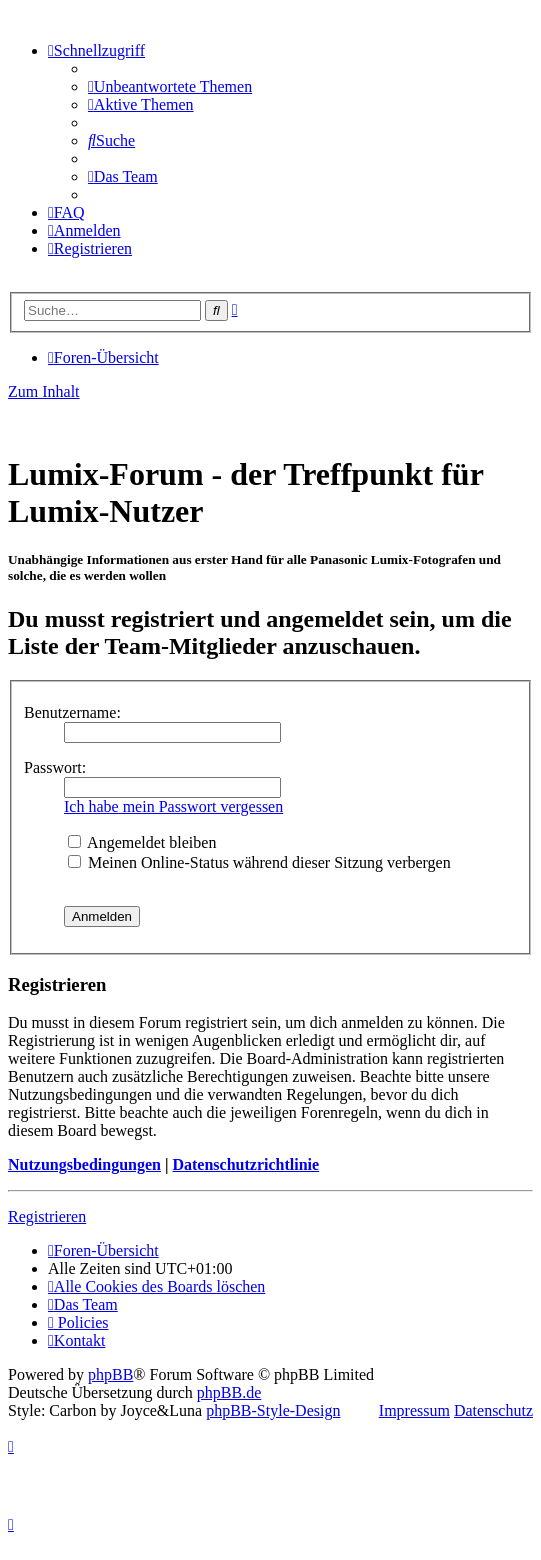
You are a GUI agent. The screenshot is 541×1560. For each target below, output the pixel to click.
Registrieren (47, 1216)
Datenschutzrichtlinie (245, 1164)
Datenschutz (493, 1410)
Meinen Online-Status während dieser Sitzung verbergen (259, 862)
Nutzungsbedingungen (84, 1164)
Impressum (414, 1410)
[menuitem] (170, 86)
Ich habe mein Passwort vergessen (173, 806)
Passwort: (55, 767)
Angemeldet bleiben (142, 842)
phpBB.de (229, 1392)
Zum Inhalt (44, 391)
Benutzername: (72, 712)
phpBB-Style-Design (273, 1410)
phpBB (110, 1374)
